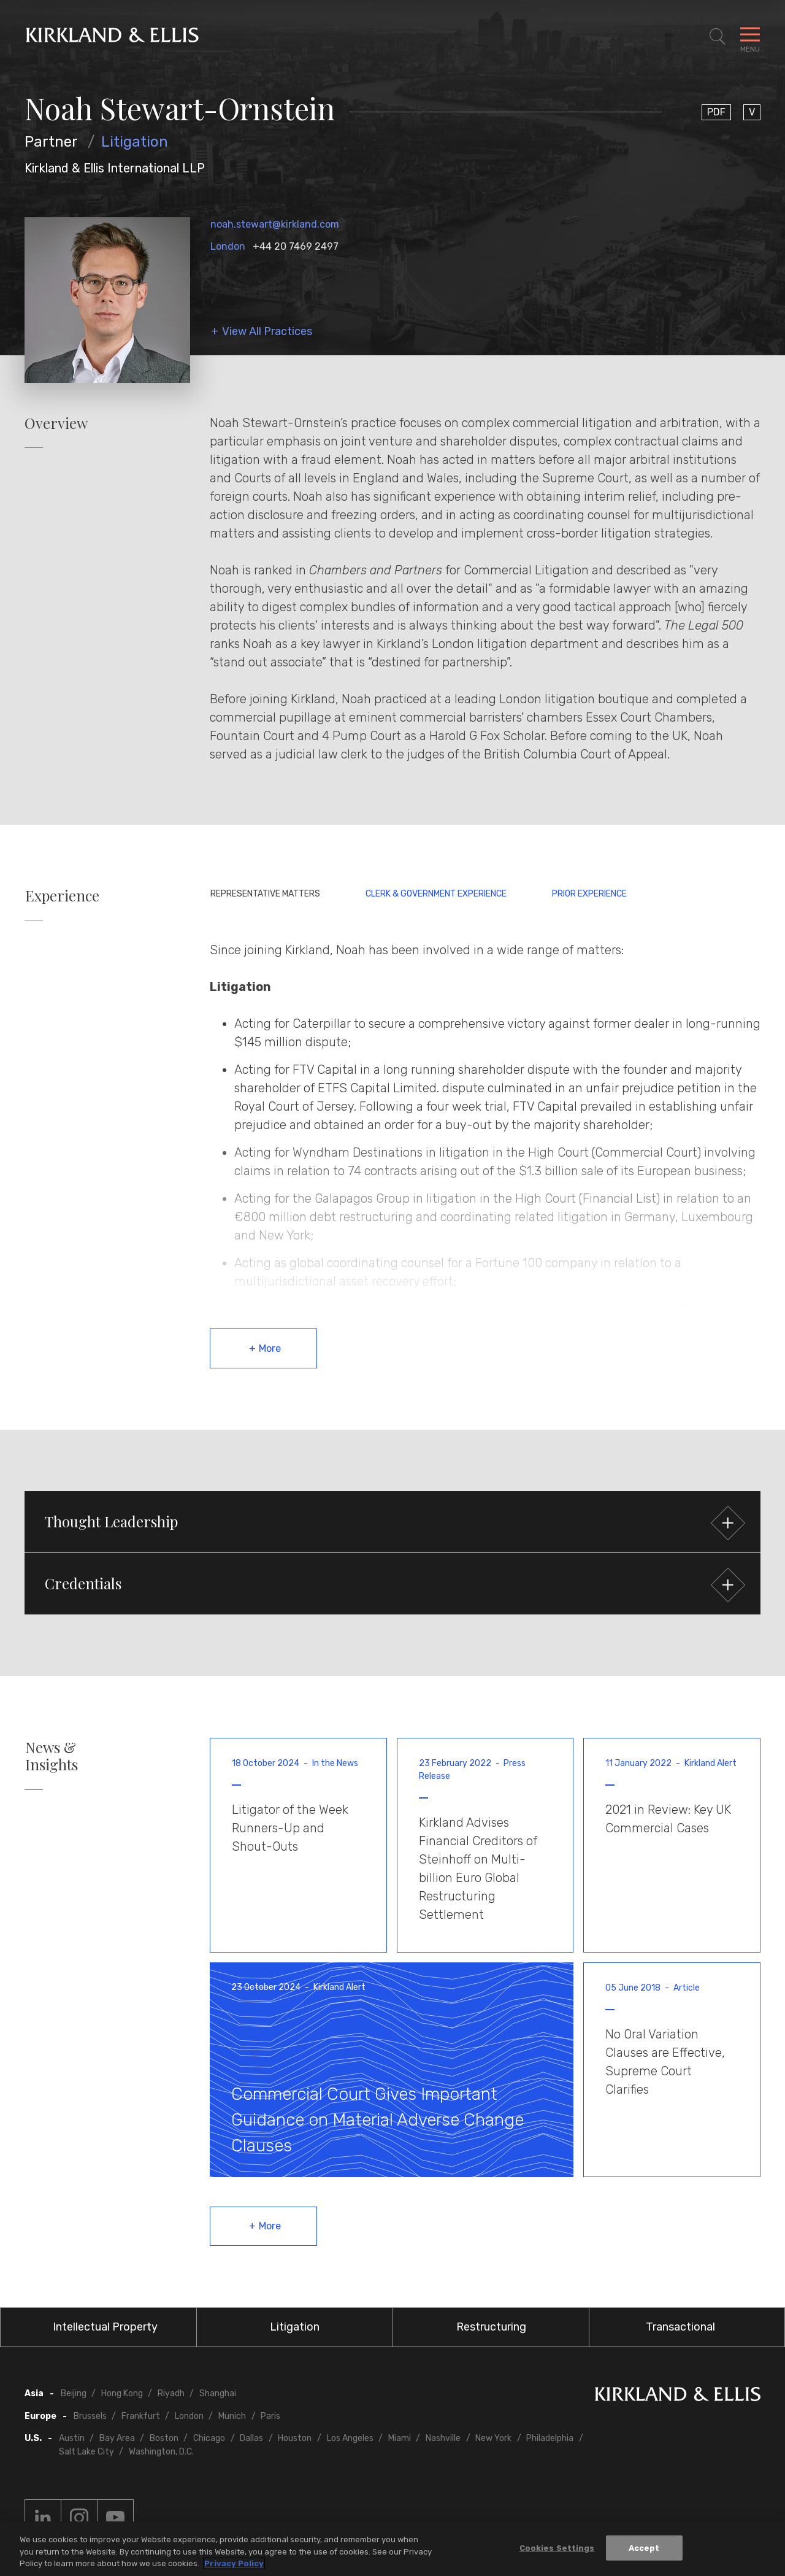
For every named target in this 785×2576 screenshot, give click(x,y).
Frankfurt (140, 2416)
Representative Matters (265, 894)
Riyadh (171, 2393)
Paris (270, 2416)
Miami (399, 2438)
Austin (72, 2438)
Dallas (251, 2438)
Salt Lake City (86, 2452)
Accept (644, 2548)
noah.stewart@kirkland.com (274, 224)
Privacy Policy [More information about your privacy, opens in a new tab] (234, 2564)
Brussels (90, 2416)
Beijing (73, 2393)
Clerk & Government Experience (436, 894)
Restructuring (491, 2327)
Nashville (443, 2438)
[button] (392, 1521)
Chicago (209, 2438)
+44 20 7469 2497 (296, 246)
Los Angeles (350, 2438)
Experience (62, 895)
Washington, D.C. (161, 2452)
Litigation (134, 141)
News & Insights (51, 1756)
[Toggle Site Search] (717, 37)
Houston (295, 2438)
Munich (232, 2416)
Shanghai (217, 2393)
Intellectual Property (105, 2327)
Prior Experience (589, 894)
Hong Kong (122, 2393)
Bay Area (117, 2438)
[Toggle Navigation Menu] (750, 37)
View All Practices (267, 331)
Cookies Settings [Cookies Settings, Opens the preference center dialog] (557, 2548)
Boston (164, 2438)
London (227, 246)
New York (493, 2438)
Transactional (680, 2327)
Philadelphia (549, 2438)
